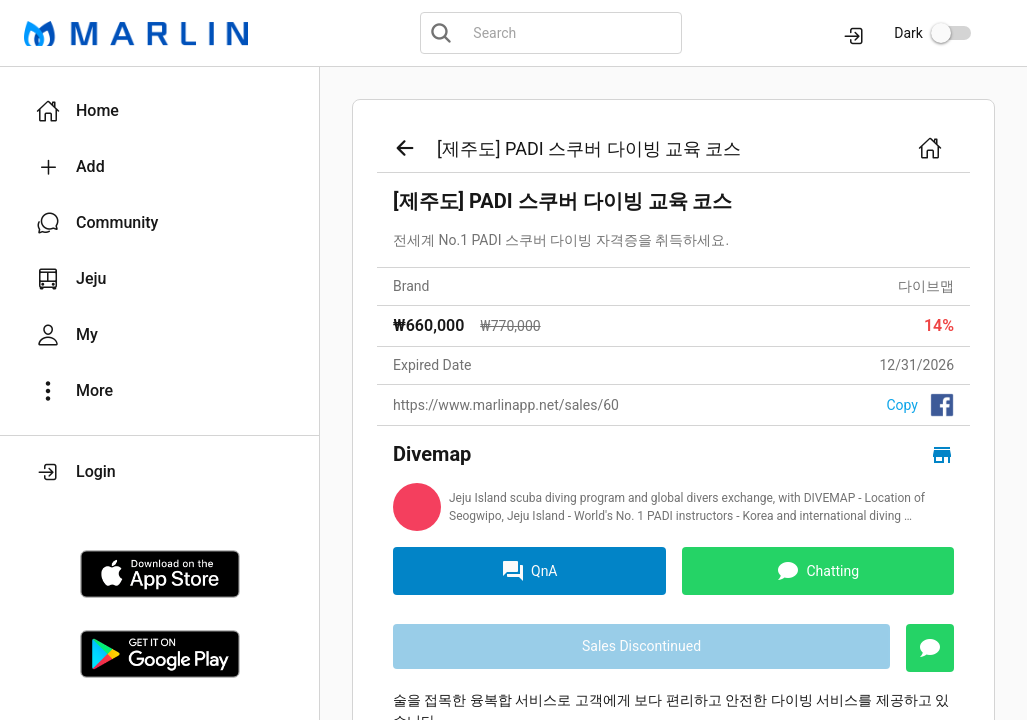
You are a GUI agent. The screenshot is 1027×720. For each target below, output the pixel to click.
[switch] (951, 33)
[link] (673, 395)
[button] (159, 111)
